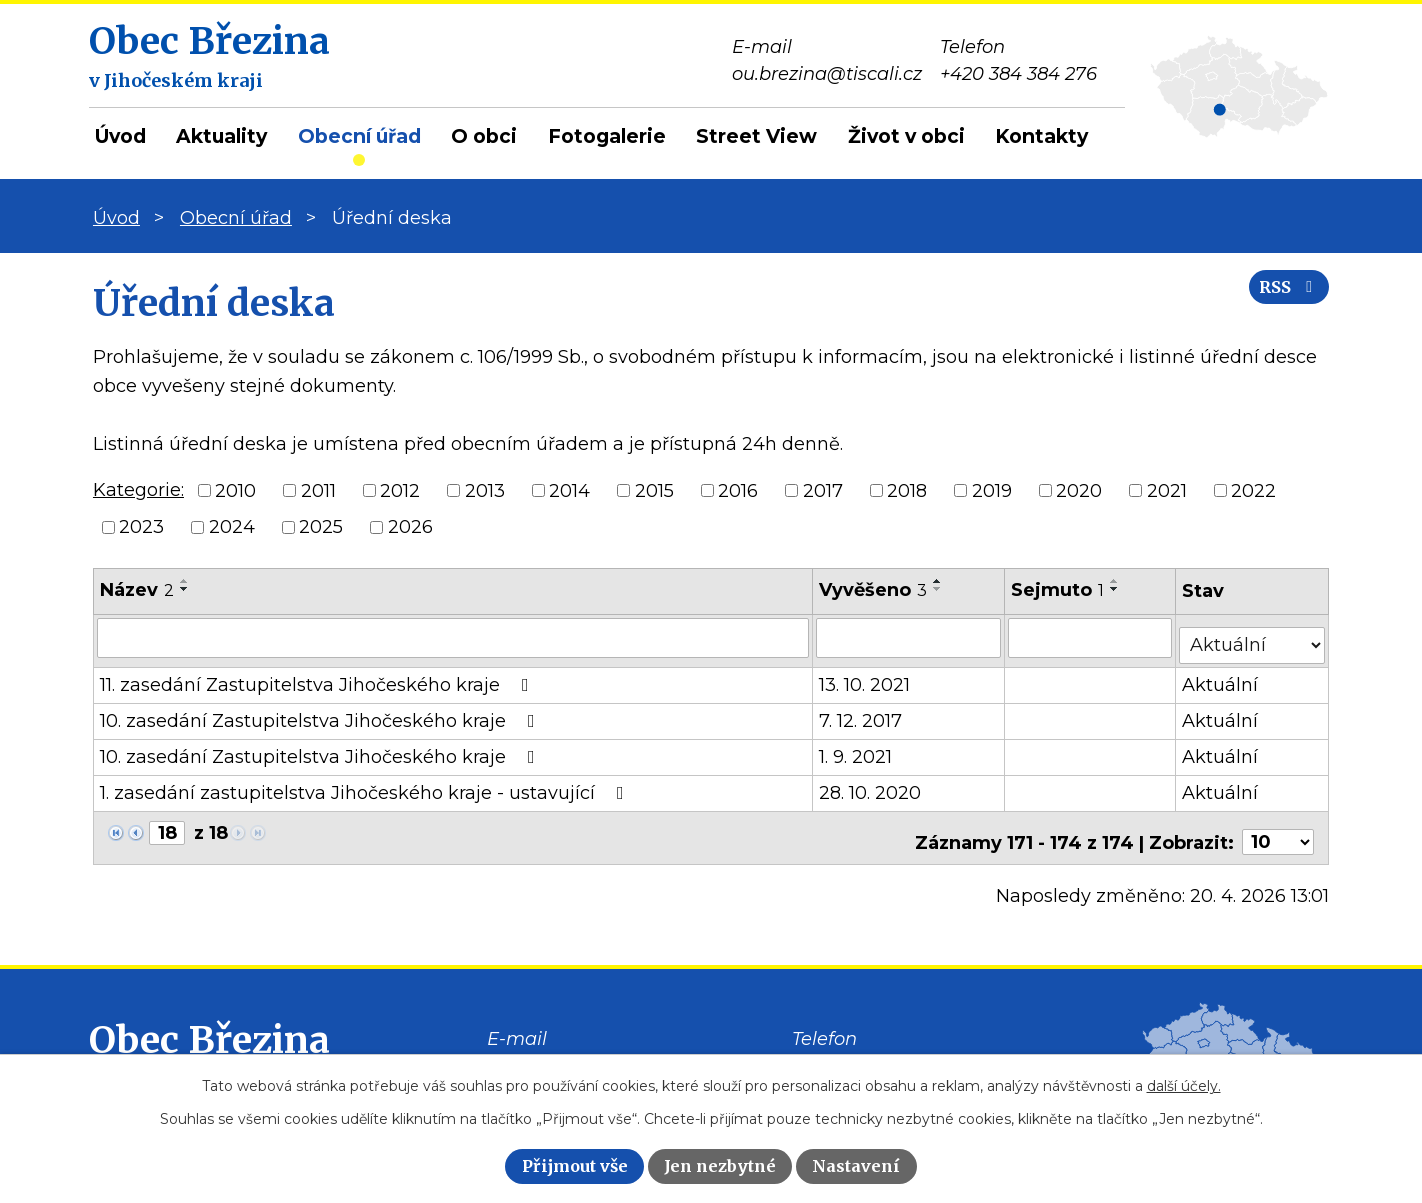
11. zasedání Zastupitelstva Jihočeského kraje (318, 677)
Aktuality (221, 136)
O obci (484, 136)
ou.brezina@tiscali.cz (582, 1052)
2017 (823, 490)
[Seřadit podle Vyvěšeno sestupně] (939, 589)
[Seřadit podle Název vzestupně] (185, 581)
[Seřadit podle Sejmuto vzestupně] (1116, 581)
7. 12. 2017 (861, 713)
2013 (485, 490)
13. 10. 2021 (865, 677)
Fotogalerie (607, 136)
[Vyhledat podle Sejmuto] (1091, 637)
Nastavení (856, 1166)
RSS (1280, 302)
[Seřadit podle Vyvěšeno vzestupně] (939, 581)
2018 (907, 490)
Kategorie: (138, 490)
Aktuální (1222, 677)
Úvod (120, 136)
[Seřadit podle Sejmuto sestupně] (1116, 589)
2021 (1167, 490)
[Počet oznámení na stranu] (1278, 826)
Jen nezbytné (720, 1166)
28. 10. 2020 (871, 785)
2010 (235, 490)
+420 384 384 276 (870, 1052)
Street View (756, 136)
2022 (1253, 490)
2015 (654, 490)
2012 (400, 490)
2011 (318, 490)
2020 (1079, 490)
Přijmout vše (575, 1166)
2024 (232, 527)
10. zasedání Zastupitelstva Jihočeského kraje (321, 713)
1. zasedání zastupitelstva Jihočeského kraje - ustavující (366, 785)
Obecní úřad (359, 136)
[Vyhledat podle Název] (453, 637)
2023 (141, 527)
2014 (569, 490)
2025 (321, 527)
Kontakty (1041, 136)
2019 (992, 490)
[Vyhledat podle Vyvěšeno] (909, 637)
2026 (410, 527)
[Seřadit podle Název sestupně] (185, 589)
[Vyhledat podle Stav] (1253, 635)
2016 (738, 490)
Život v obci (906, 136)
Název (137, 590)
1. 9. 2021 (856, 749)
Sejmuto (1058, 590)
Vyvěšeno (874, 590)
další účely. (1184, 1086)
